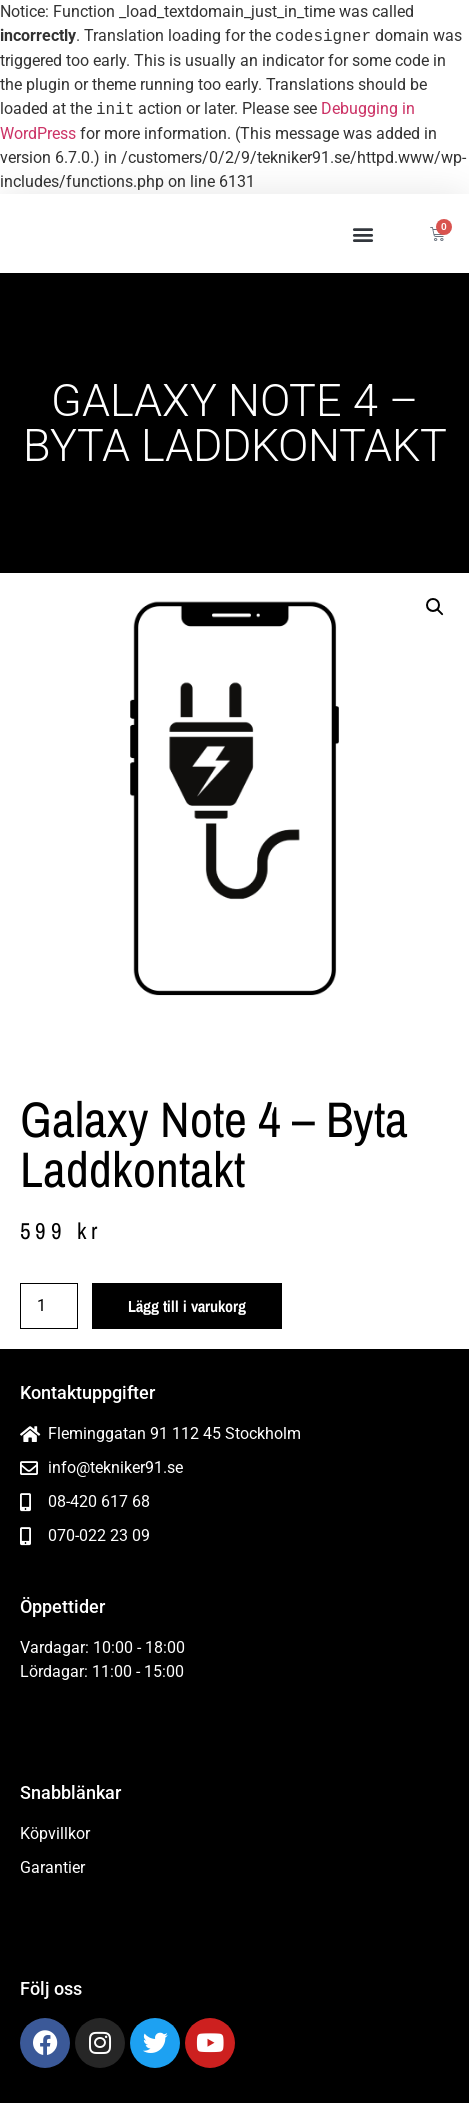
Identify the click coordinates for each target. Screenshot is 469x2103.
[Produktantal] (49, 1306)
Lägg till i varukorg (187, 1306)
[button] (362, 233)
